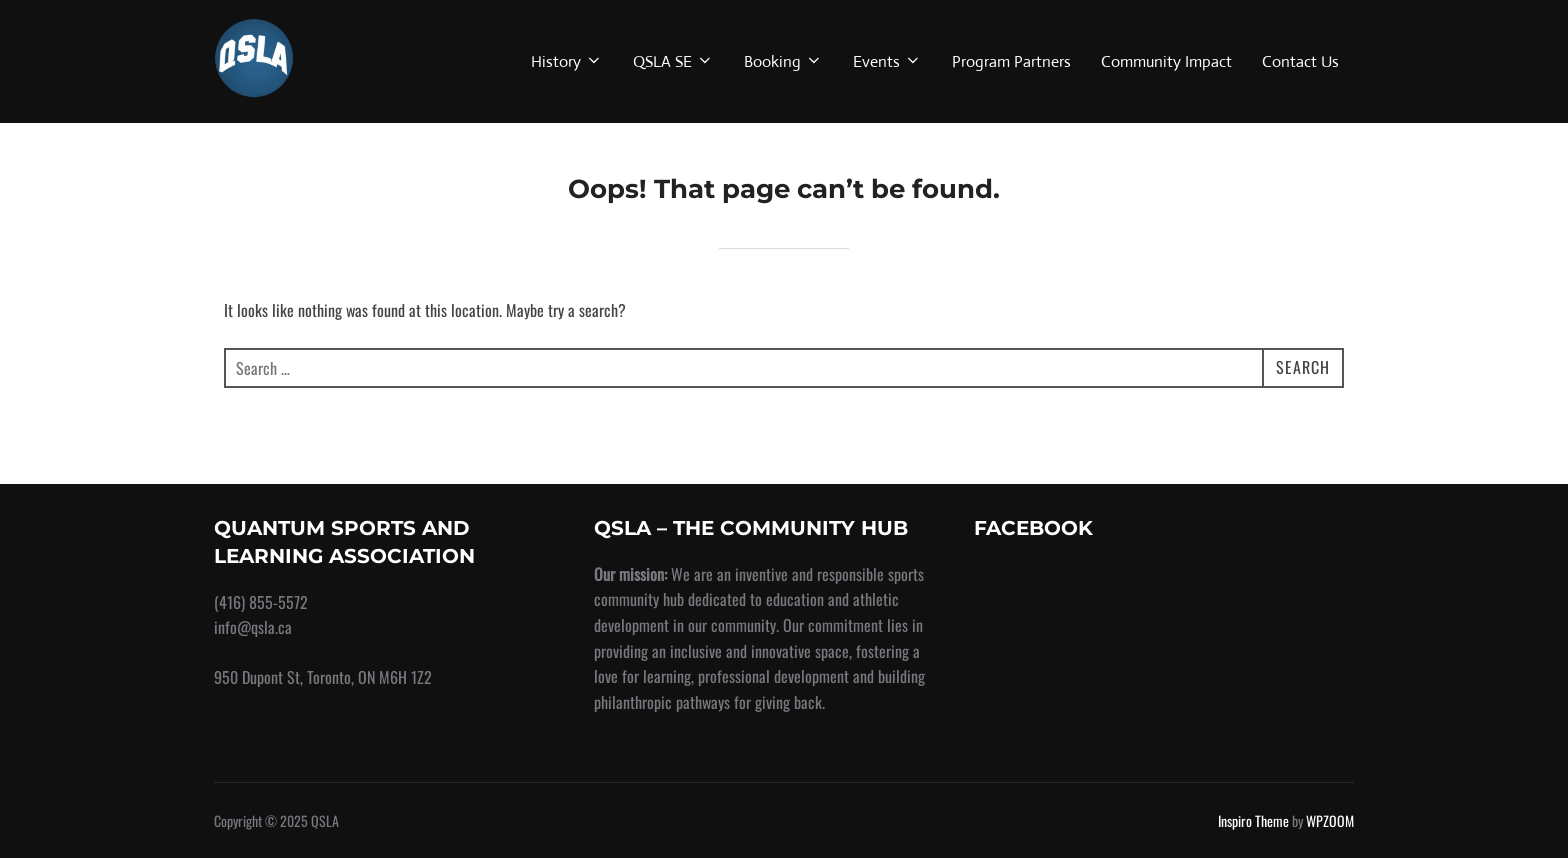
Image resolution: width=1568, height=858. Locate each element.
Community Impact (1166, 61)
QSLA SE (673, 61)
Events (887, 61)
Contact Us (1300, 61)
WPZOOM (1330, 820)
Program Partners (1011, 61)
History (567, 61)
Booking (783, 61)
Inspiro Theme (1253, 820)
